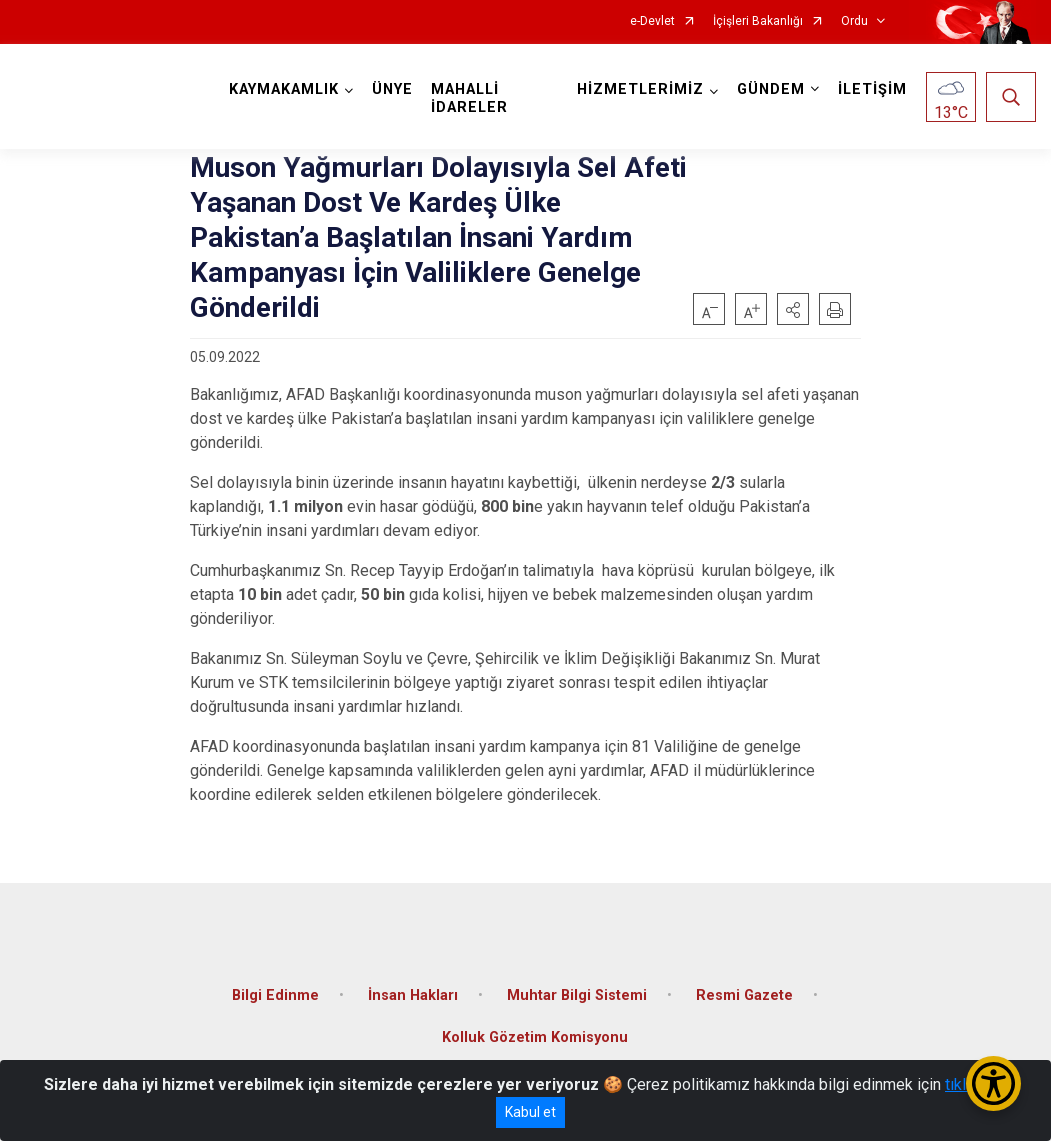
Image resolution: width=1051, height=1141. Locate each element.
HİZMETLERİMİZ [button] (640, 89)
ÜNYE (392, 89)
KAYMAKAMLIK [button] (284, 89)
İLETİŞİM (872, 89)
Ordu (854, 21)
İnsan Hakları (413, 995)
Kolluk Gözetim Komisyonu (535, 1037)
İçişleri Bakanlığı (758, 21)
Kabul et (530, 1112)
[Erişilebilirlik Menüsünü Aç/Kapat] (993, 1083)
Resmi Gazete (744, 995)
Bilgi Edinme (275, 995)
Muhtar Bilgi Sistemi (577, 995)
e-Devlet (652, 21)
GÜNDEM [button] (771, 89)
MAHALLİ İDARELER (469, 98)
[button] (793, 309)
